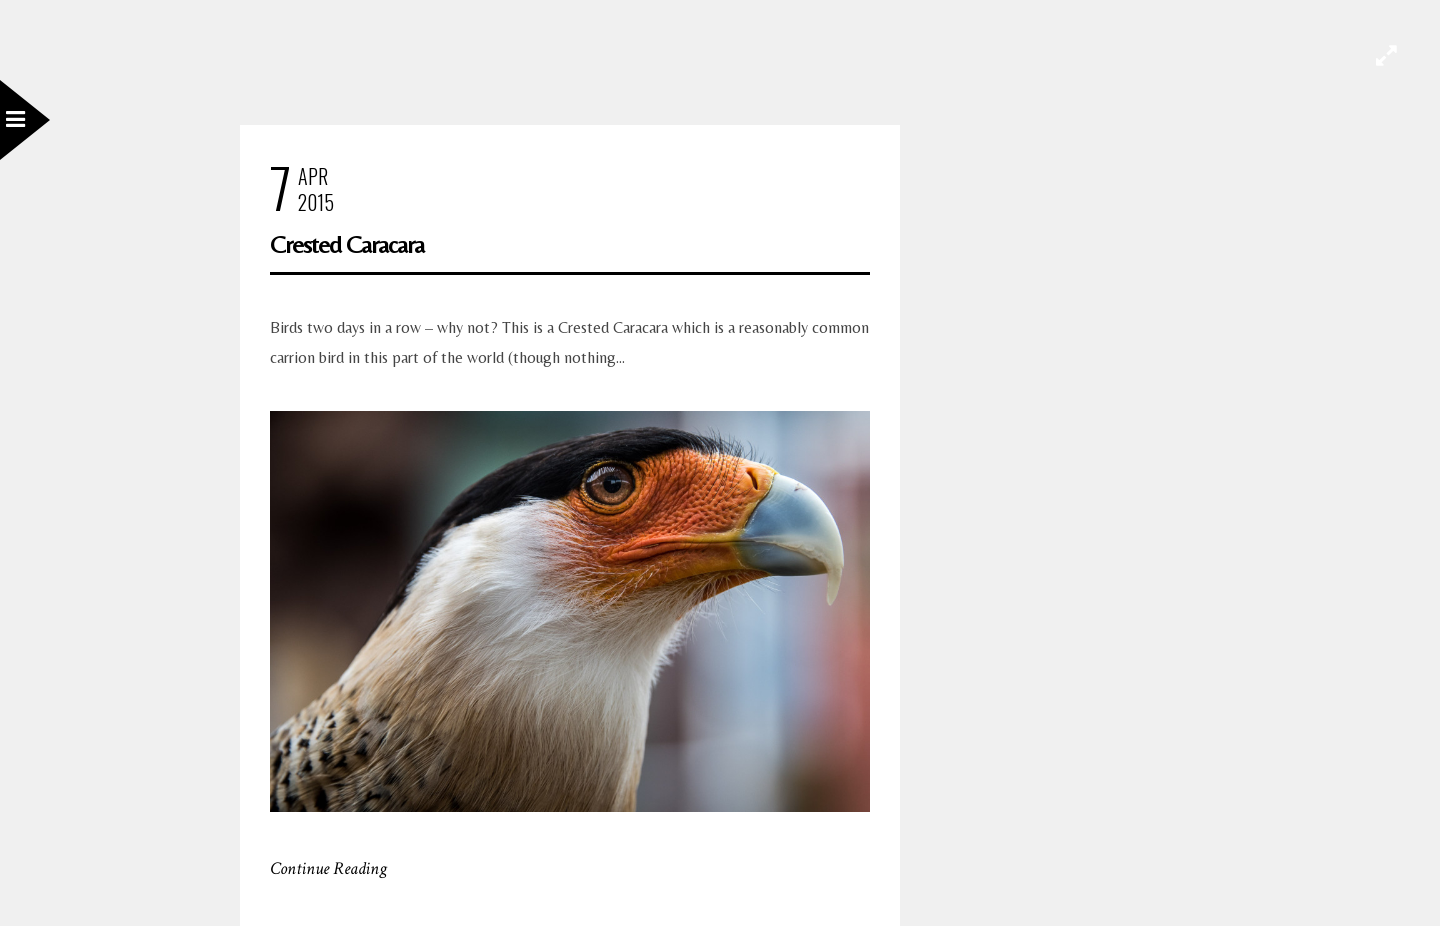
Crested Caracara (347, 244)
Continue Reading (328, 868)
